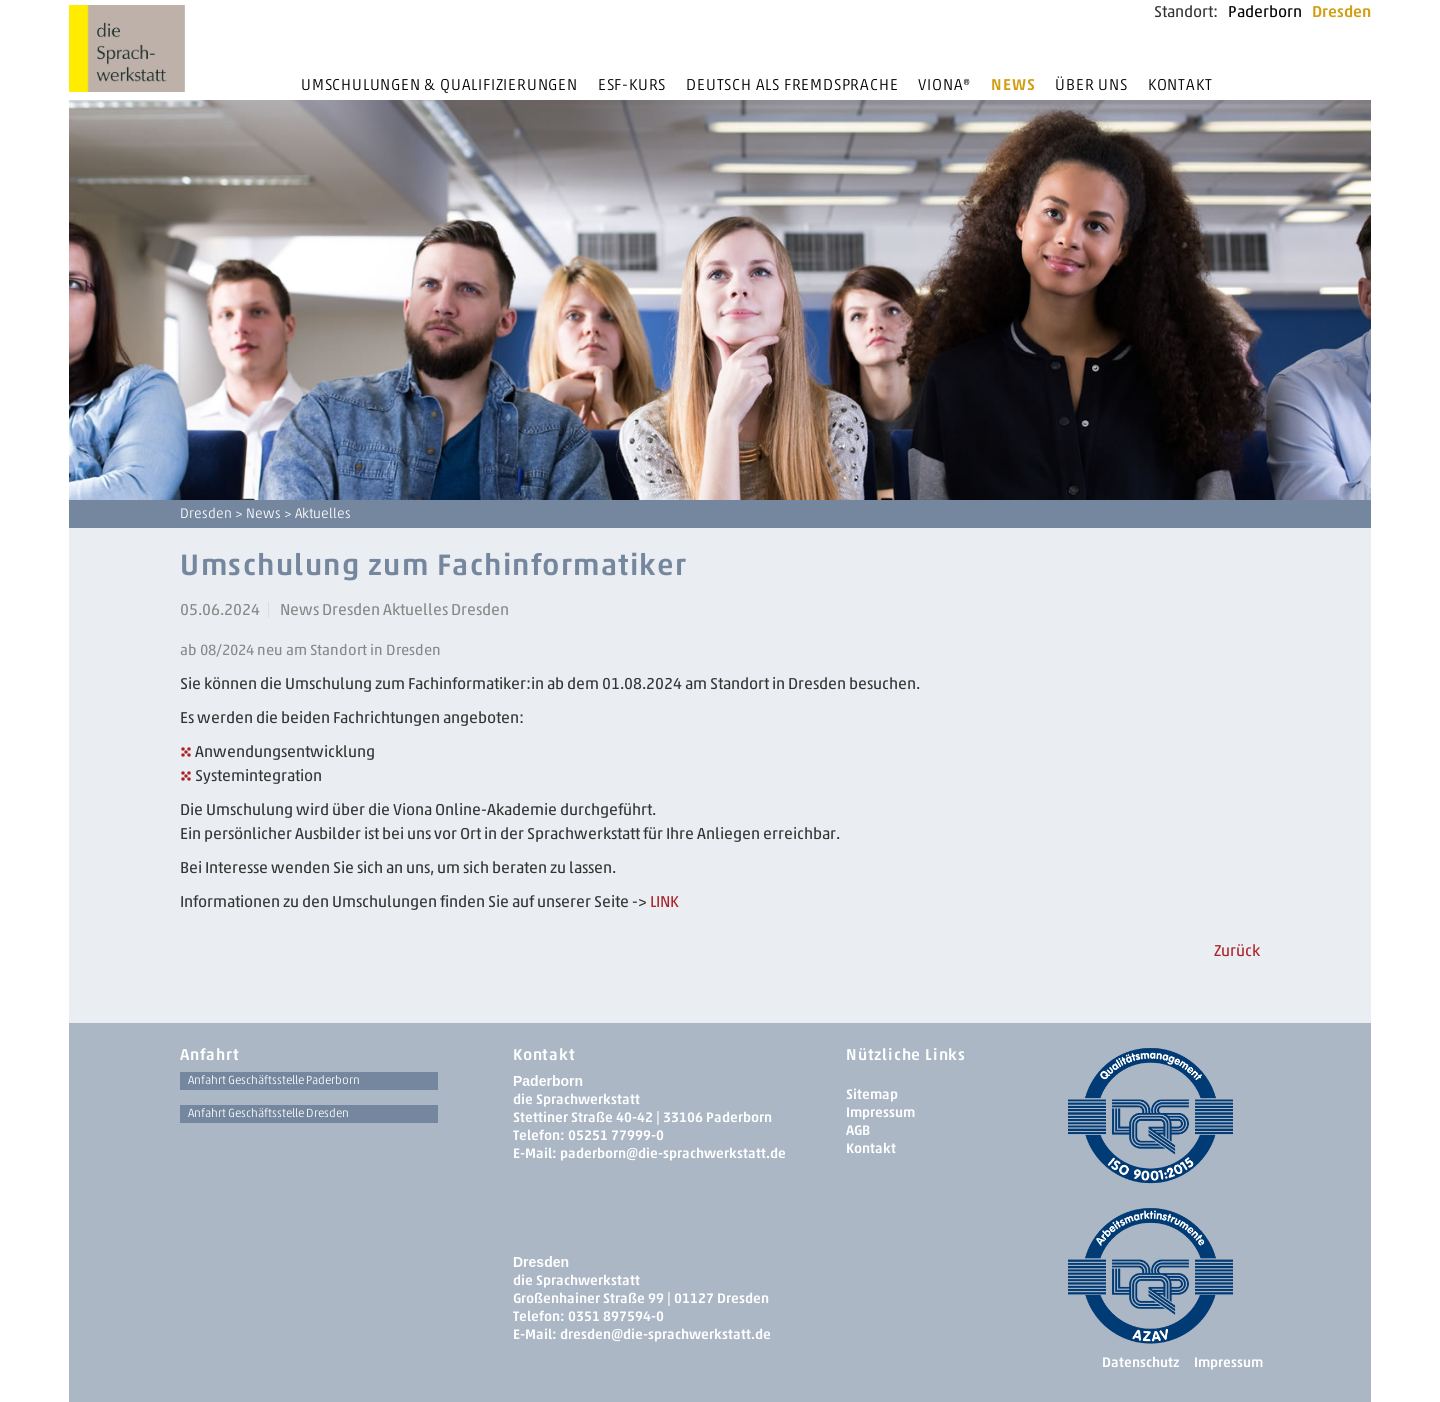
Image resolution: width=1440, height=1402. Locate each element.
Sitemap (872, 1094)
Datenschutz (1140, 1362)
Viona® (944, 84)
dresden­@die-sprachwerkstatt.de (665, 1334)
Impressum (880, 1112)
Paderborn (1265, 11)
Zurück (1237, 950)
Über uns (1091, 84)
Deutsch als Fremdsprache (792, 84)
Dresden (1341, 11)
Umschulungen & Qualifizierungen (439, 84)
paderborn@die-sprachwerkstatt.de (673, 1153)
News (1013, 84)
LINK (664, 901)
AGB (858, 1130)
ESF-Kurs (632, 84)
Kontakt (1180, 84)
